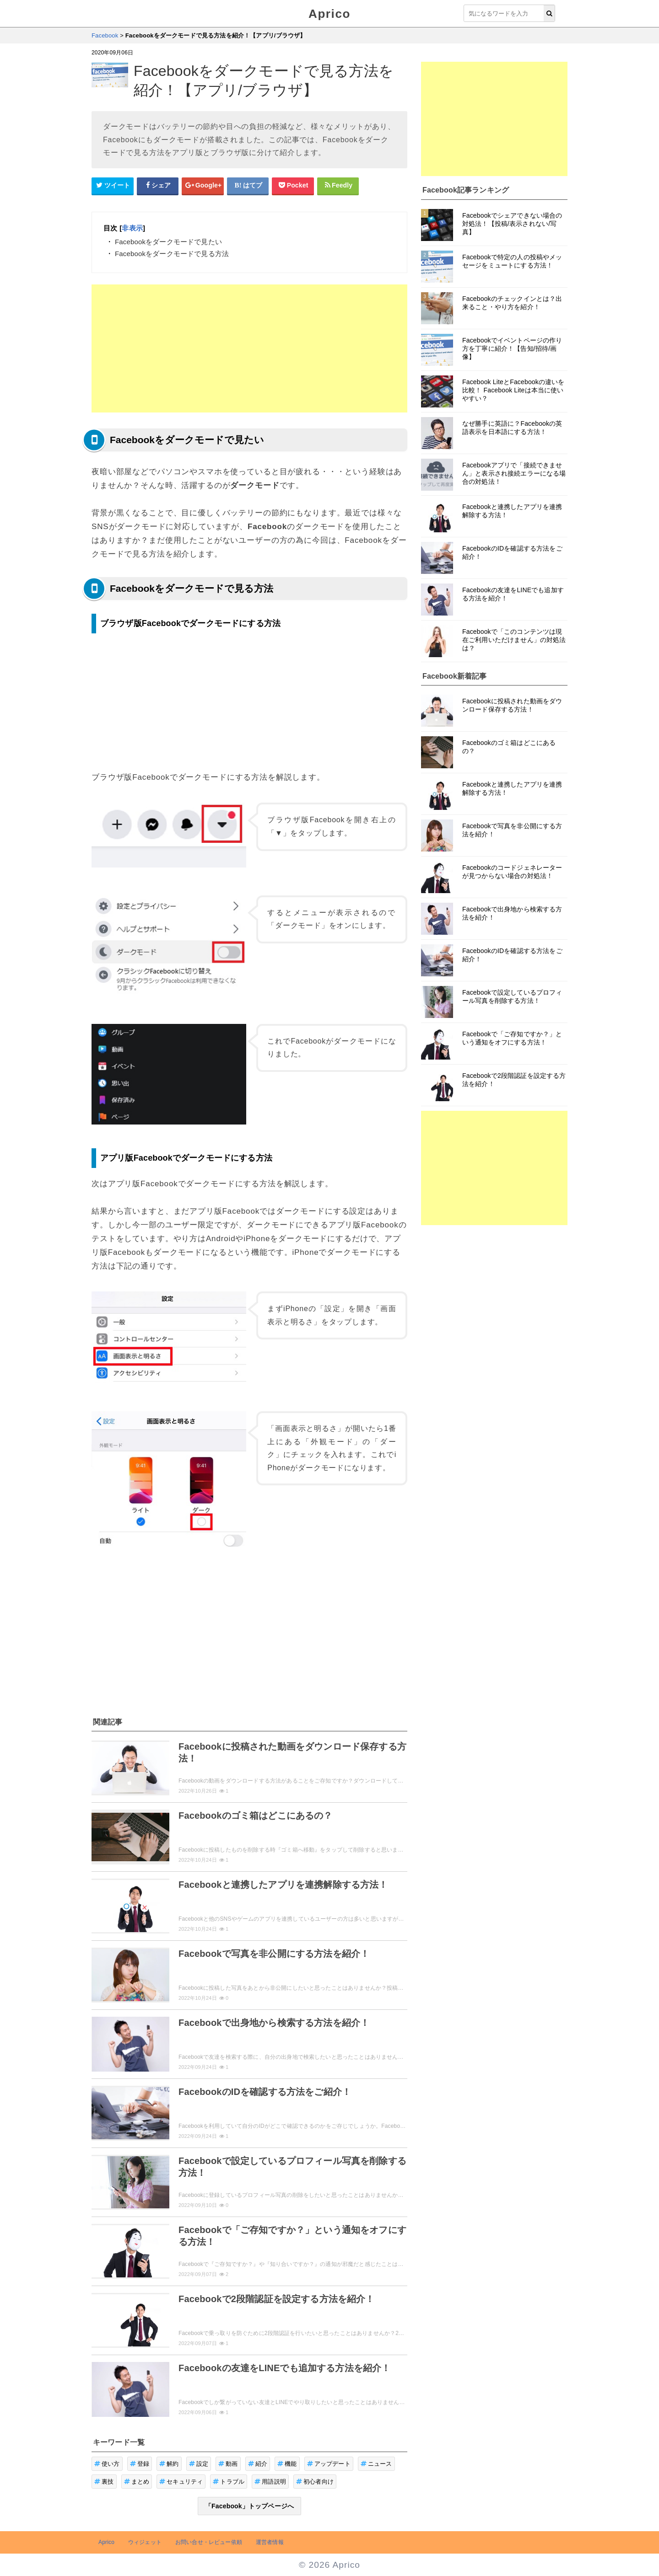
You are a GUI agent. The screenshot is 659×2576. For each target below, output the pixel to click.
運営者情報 (270, 2542)
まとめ (137, 2481)
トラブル (228, 2481)
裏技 (104, 2481)
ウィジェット (145, 2542)
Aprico (329, 14)
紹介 (258, 2463)
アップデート (329, 2463)
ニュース (376, 2463)
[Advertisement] (249, 348)
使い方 (107, 2463)
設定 (199, 2463)
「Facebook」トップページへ (249, 2506)
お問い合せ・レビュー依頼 (208, 2542)
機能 (287, 2463)
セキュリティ (181, 2481)
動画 (228, 2463)
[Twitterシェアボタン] (113, 185)
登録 (140, 2463)
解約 (169, 2463)
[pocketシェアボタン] (293, 185)
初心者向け (315, 2481)
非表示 (132, 228)
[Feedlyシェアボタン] (338, 185)
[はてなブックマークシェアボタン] (248, 185)
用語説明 (270, 2481)
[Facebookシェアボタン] (158, 185)
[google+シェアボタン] (203, 185)
